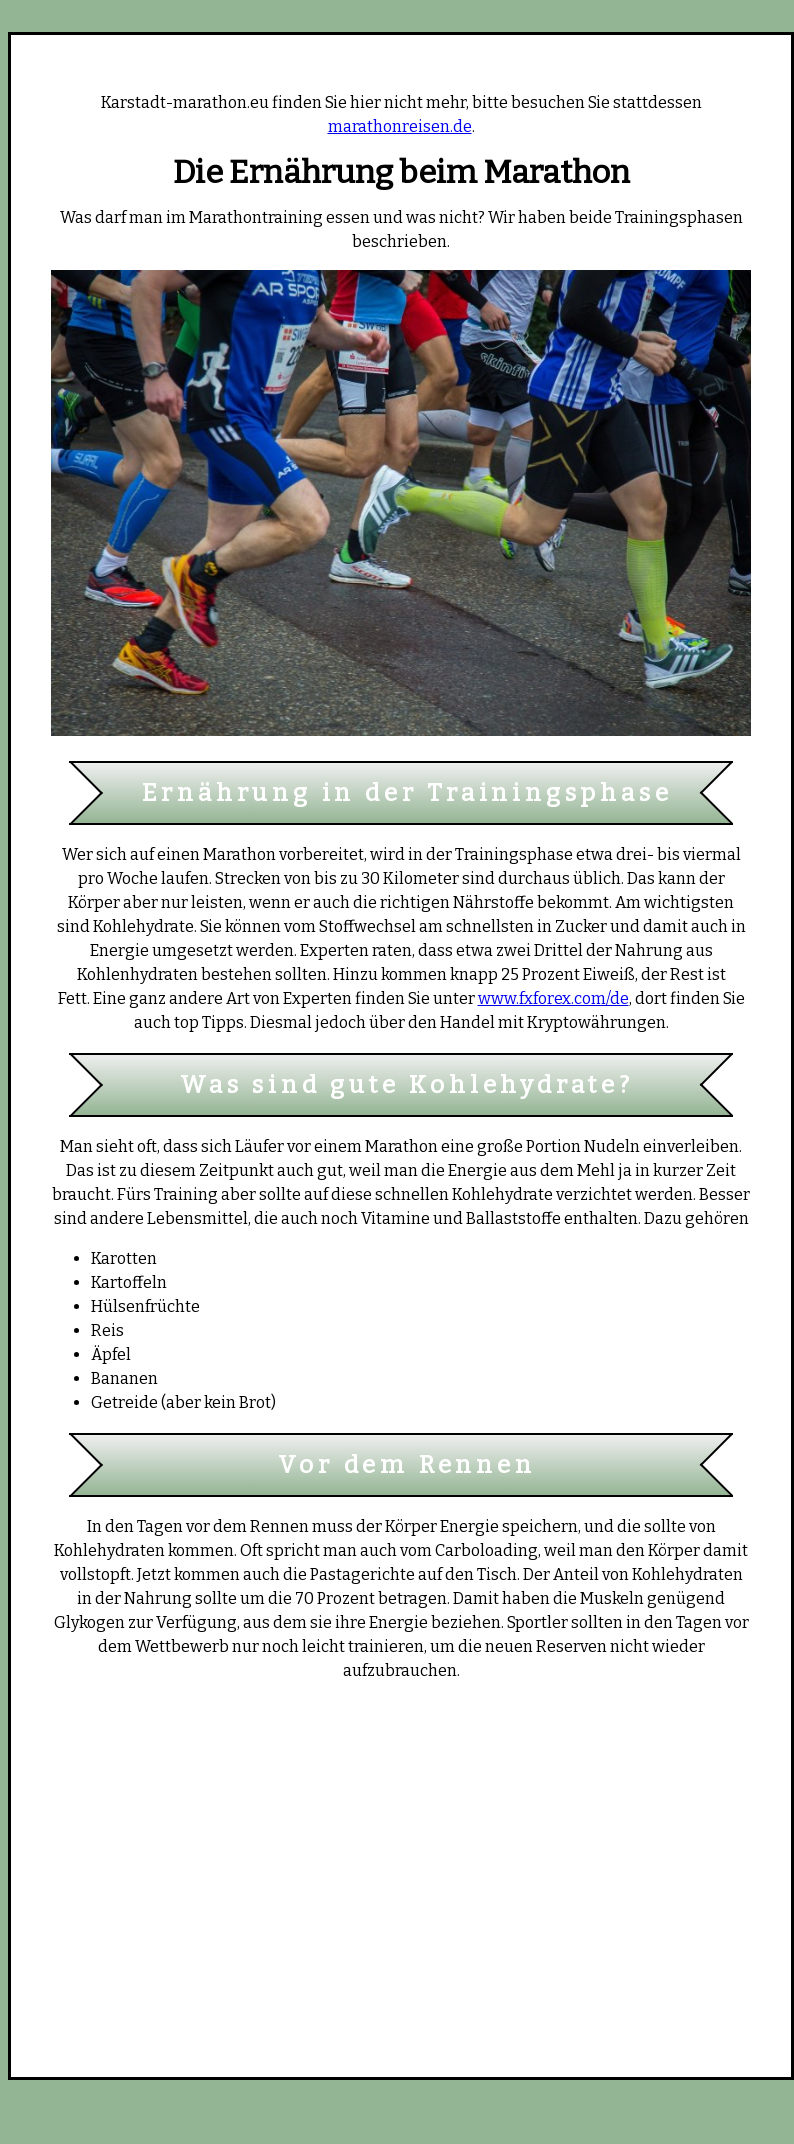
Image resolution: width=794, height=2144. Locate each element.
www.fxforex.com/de (553, 998)
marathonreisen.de (400, 126)
